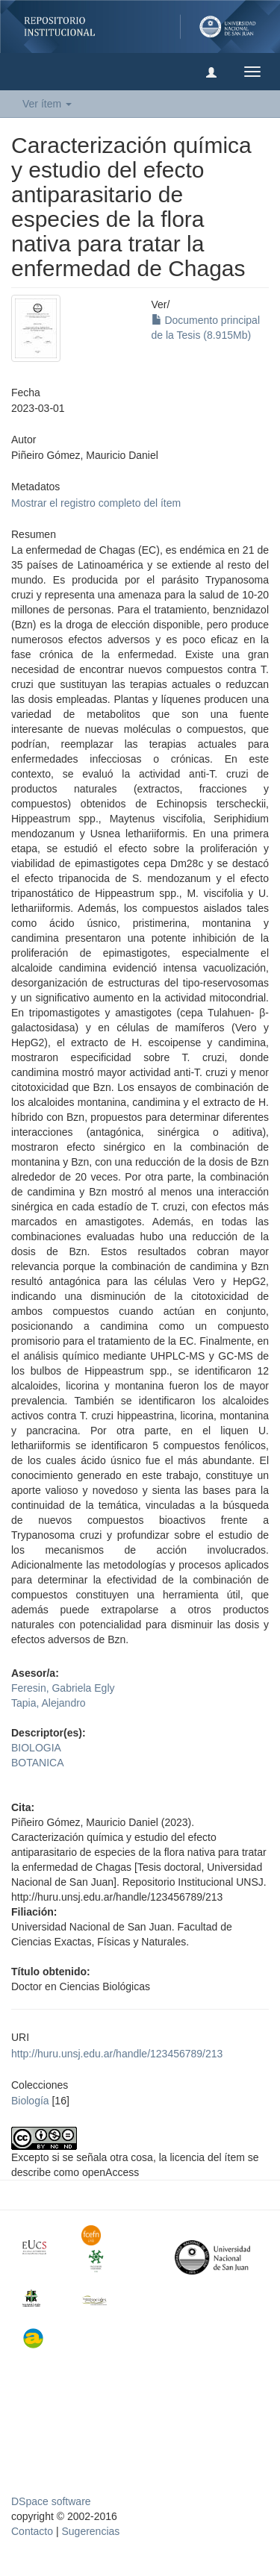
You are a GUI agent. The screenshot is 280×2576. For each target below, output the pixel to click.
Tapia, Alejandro (48, 1703)
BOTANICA (37, 1763)
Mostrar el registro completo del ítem (96, 503)
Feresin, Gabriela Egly (63, 1688)
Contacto (32, 2531)
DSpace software (51, 2501)
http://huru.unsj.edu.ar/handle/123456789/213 (117, 2054)
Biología (30, 2101)
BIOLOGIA (36, 1748)
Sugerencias (90, 2531)
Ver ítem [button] (47, 104)
